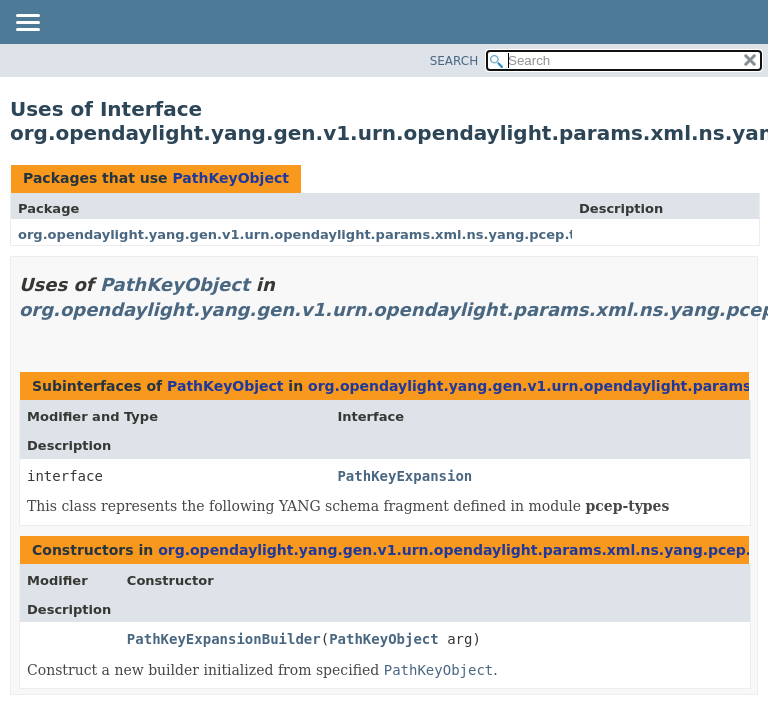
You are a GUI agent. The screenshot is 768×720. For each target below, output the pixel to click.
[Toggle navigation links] (27, 24)
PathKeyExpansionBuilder (224, 639)
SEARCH (454, 61)
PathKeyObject (230, 178)
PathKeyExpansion (404, 476)
